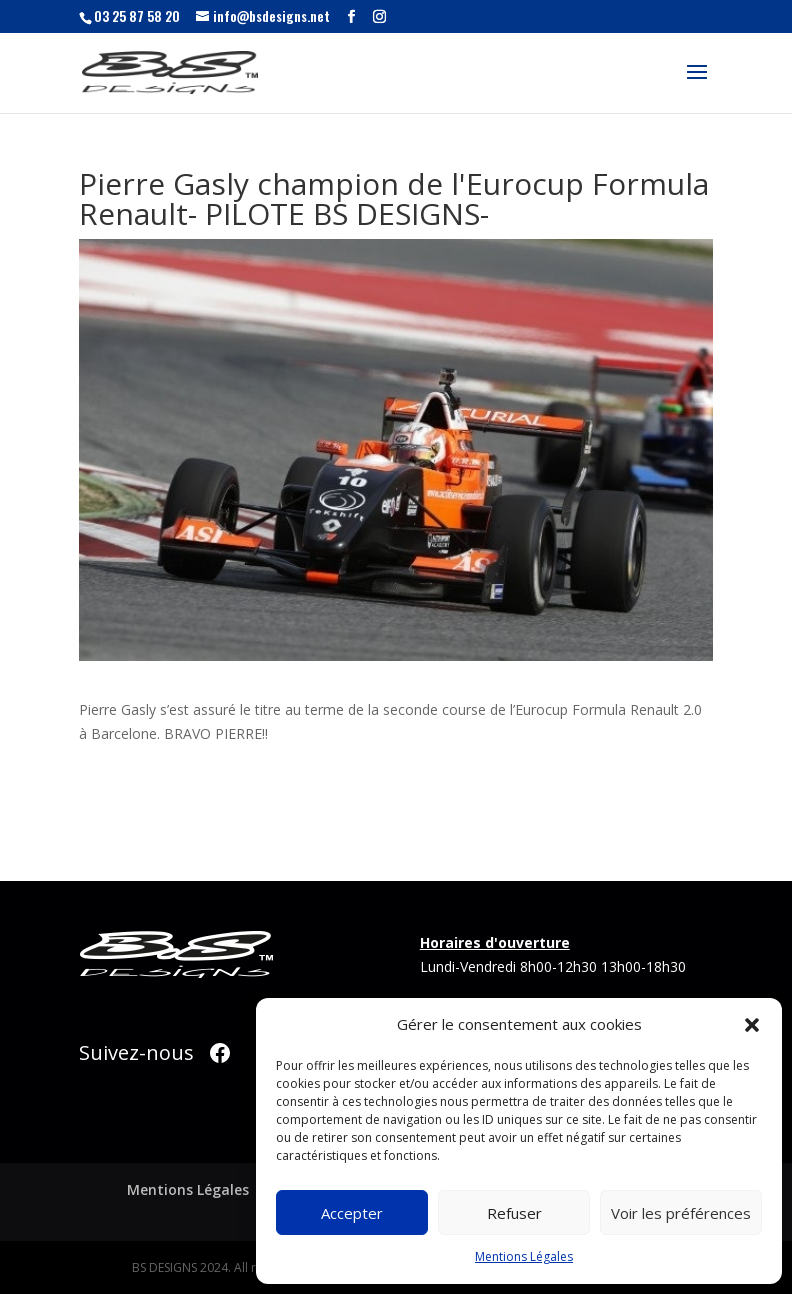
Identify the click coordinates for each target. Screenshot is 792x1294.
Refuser (514, 1213)
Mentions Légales (524, 1256)
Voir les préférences (681, 1213)
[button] (752, 1025)
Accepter (352, 1213)
